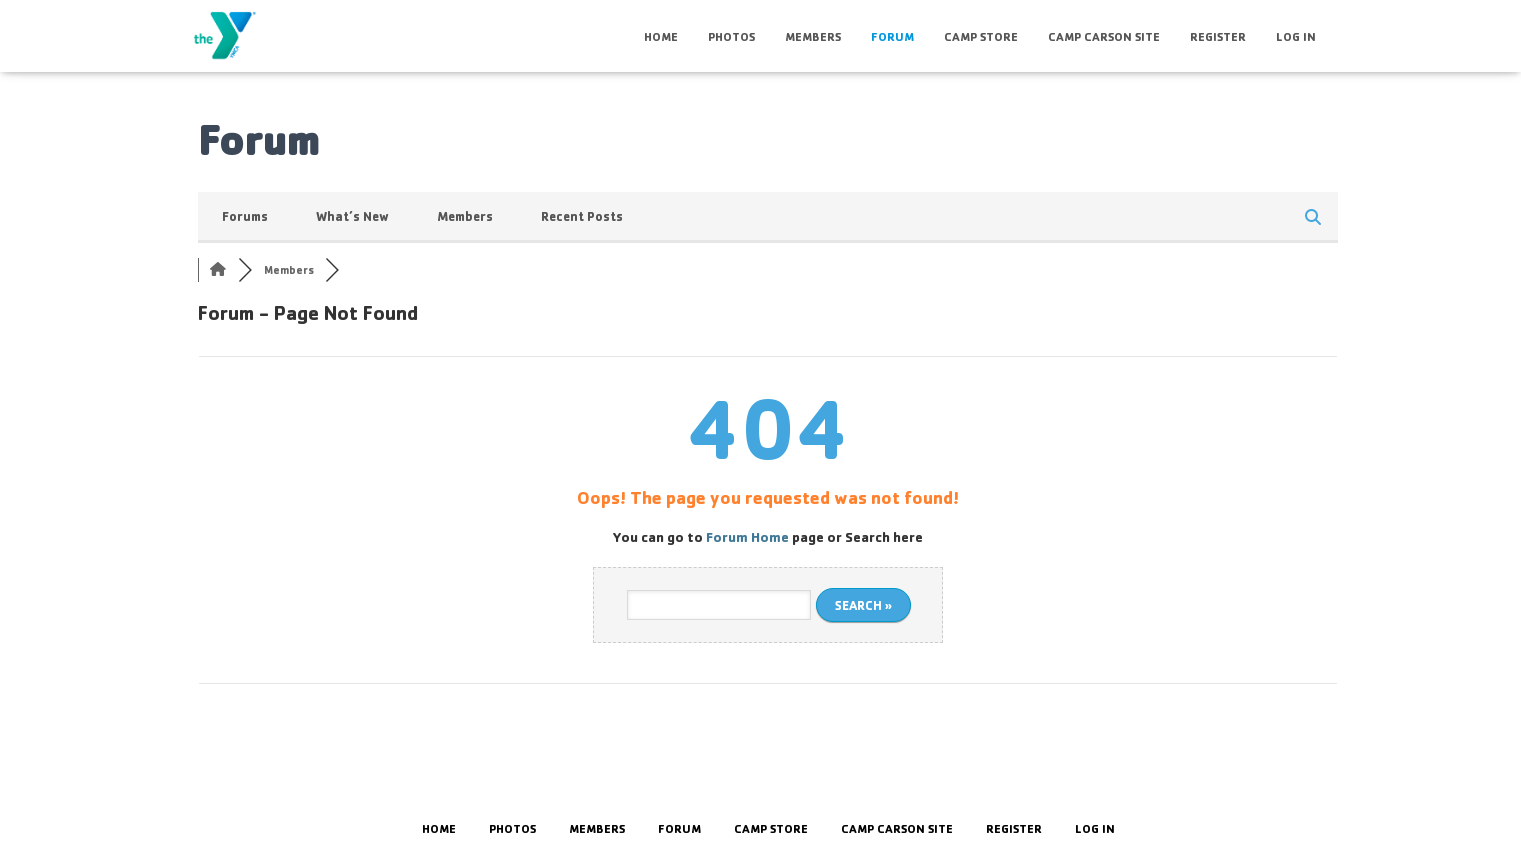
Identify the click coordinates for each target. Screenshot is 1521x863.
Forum (892, 36)
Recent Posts (582, 216)
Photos (731, 36)
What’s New (352, 216)
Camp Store (981, 36)
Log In (1296, 36)
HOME (661, 36)
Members (813, 36)
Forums (245, 216)
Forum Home (747, 536)
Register (1218, 36)
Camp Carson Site (1104, 36)
